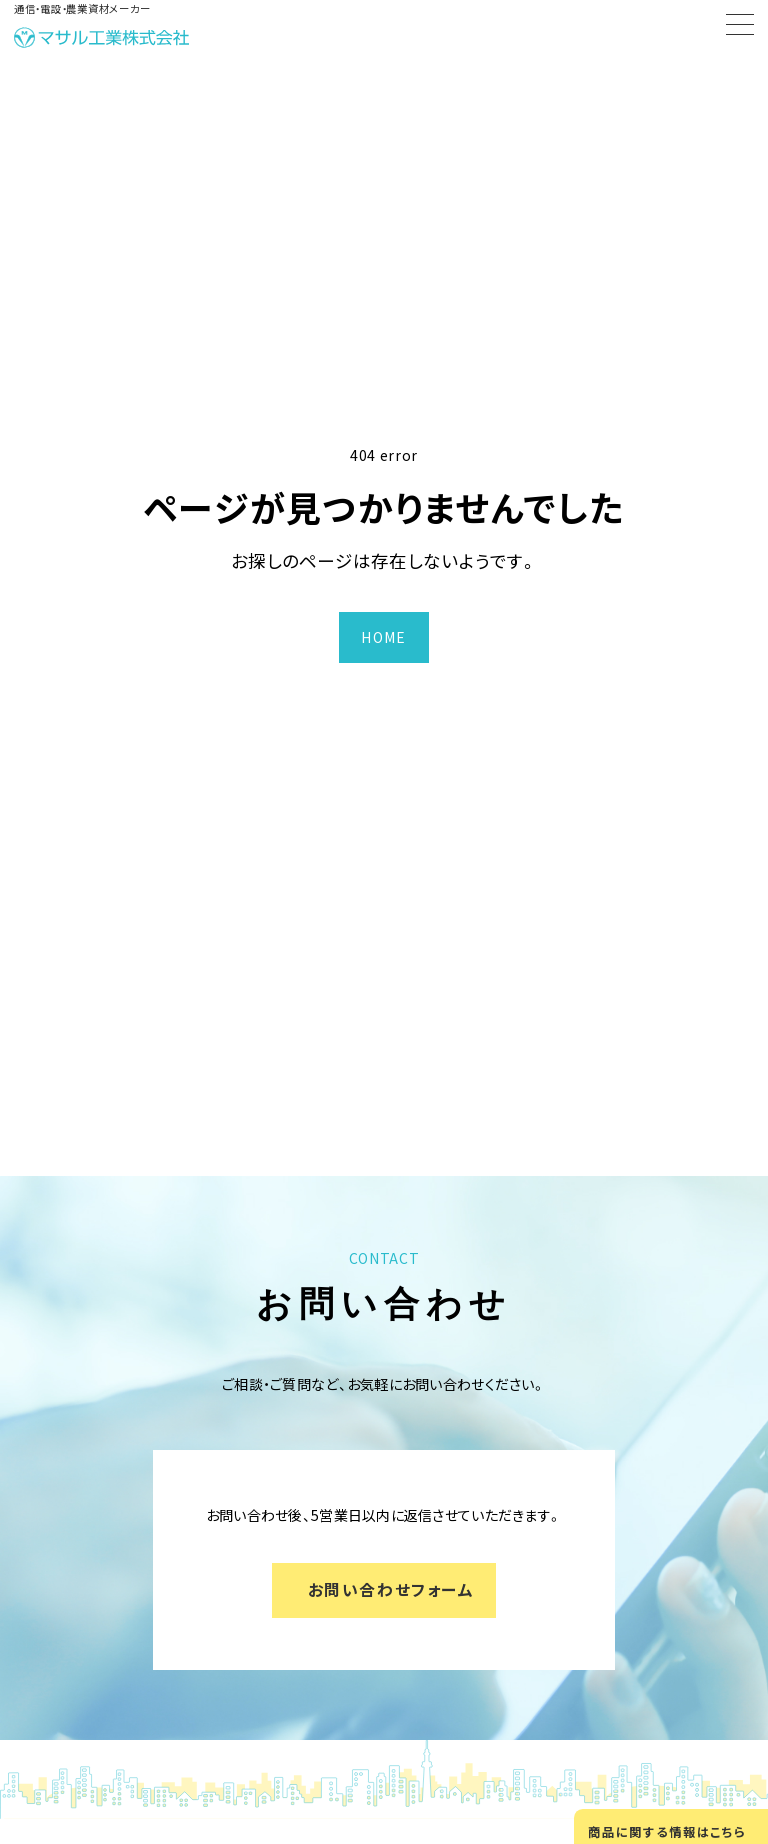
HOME (384, 637)
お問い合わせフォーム (391, 1589)
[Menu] (740, 28)
